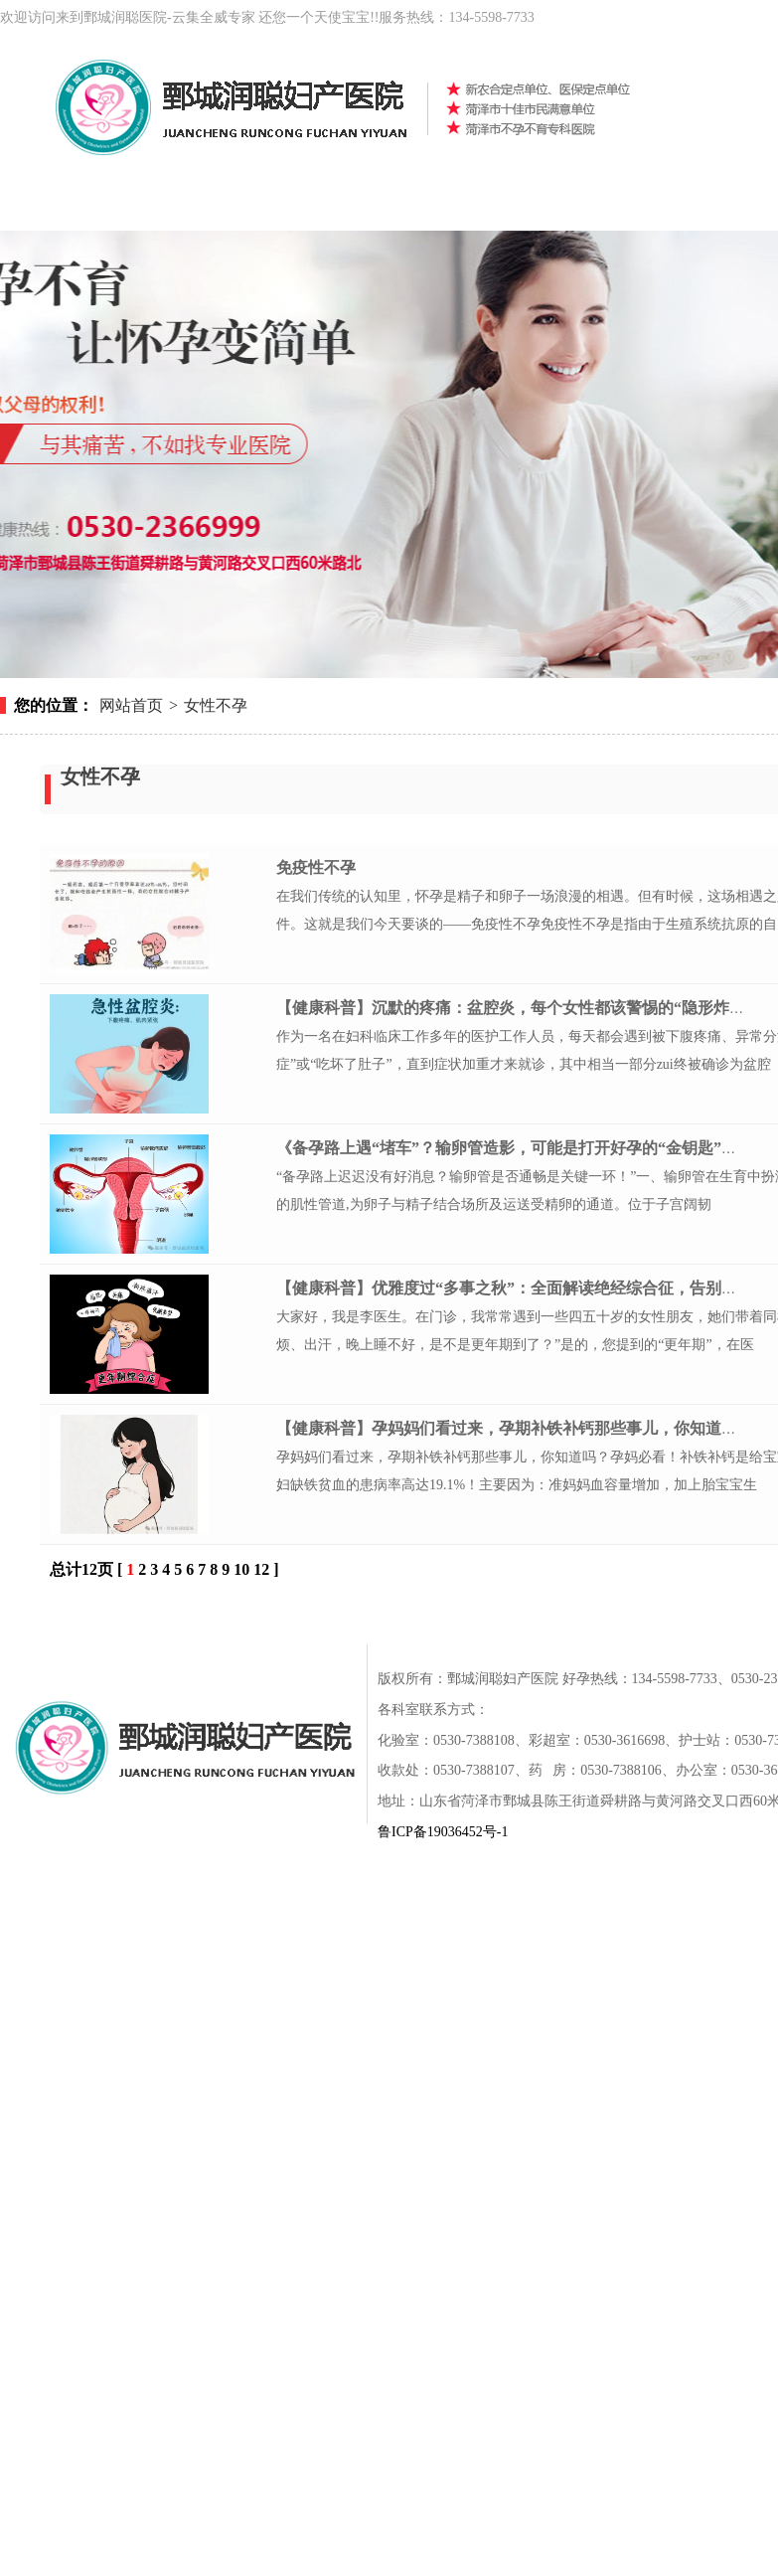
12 (261, 1569)
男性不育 (417, 205)
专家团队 (656, 1619)
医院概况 (179, 205)
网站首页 (59, 205)
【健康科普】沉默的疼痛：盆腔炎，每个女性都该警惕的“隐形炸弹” (514, 1007)
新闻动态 (536, 205)
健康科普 (656, 205)
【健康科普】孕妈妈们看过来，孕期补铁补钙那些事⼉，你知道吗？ (514, 1428)
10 (241, 1569)
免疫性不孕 (316, 867)
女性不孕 (298, 205)
